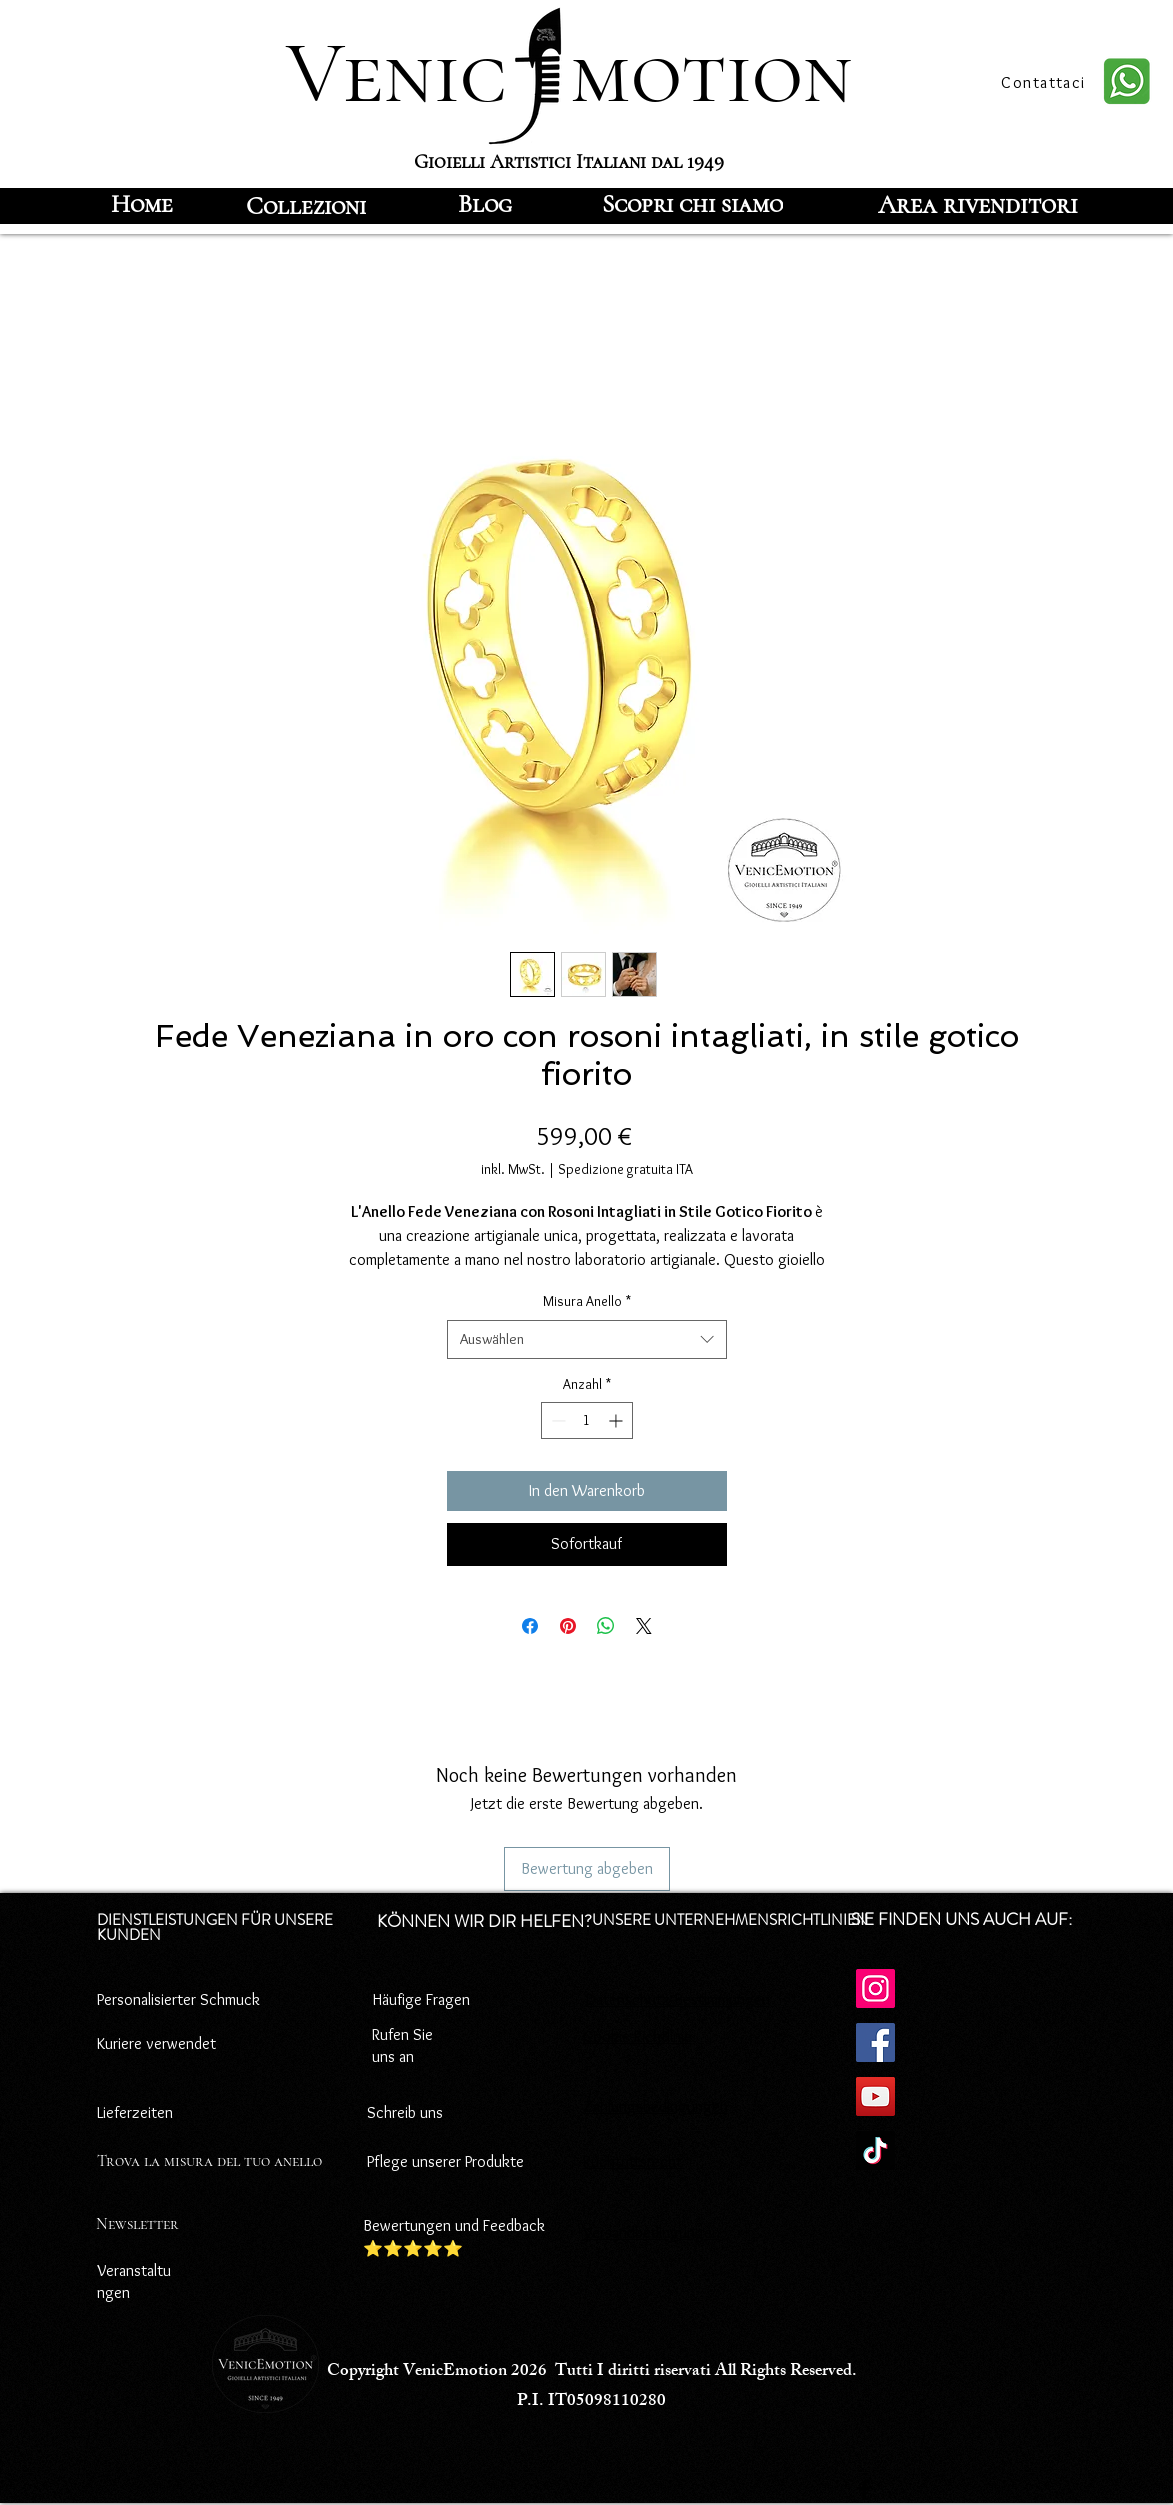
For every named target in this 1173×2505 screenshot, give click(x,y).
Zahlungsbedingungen (655, 2106)
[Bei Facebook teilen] (530, 1626)
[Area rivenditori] (978, 204)
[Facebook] (875, 2042)
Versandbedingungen (651, 2232)
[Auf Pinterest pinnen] (568, 1626)
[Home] (142, 204)
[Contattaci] (1046, 82)
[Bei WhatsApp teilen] (606, 1626)
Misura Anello (587, 1301)
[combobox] (587, 1339)
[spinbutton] (587, 1420)
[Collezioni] (306, 206)
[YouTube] (875, 2096)
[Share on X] (644, 1626)
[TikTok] (875, 2150)
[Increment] (617, 1420)
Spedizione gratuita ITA (625, 1169)
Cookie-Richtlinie (637, 2036)
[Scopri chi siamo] (692, 204)
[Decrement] (556, 1420)
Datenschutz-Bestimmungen (678, 1999)
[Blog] (485, 204)
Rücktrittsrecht (632, 2161)
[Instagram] (875, 1988)
